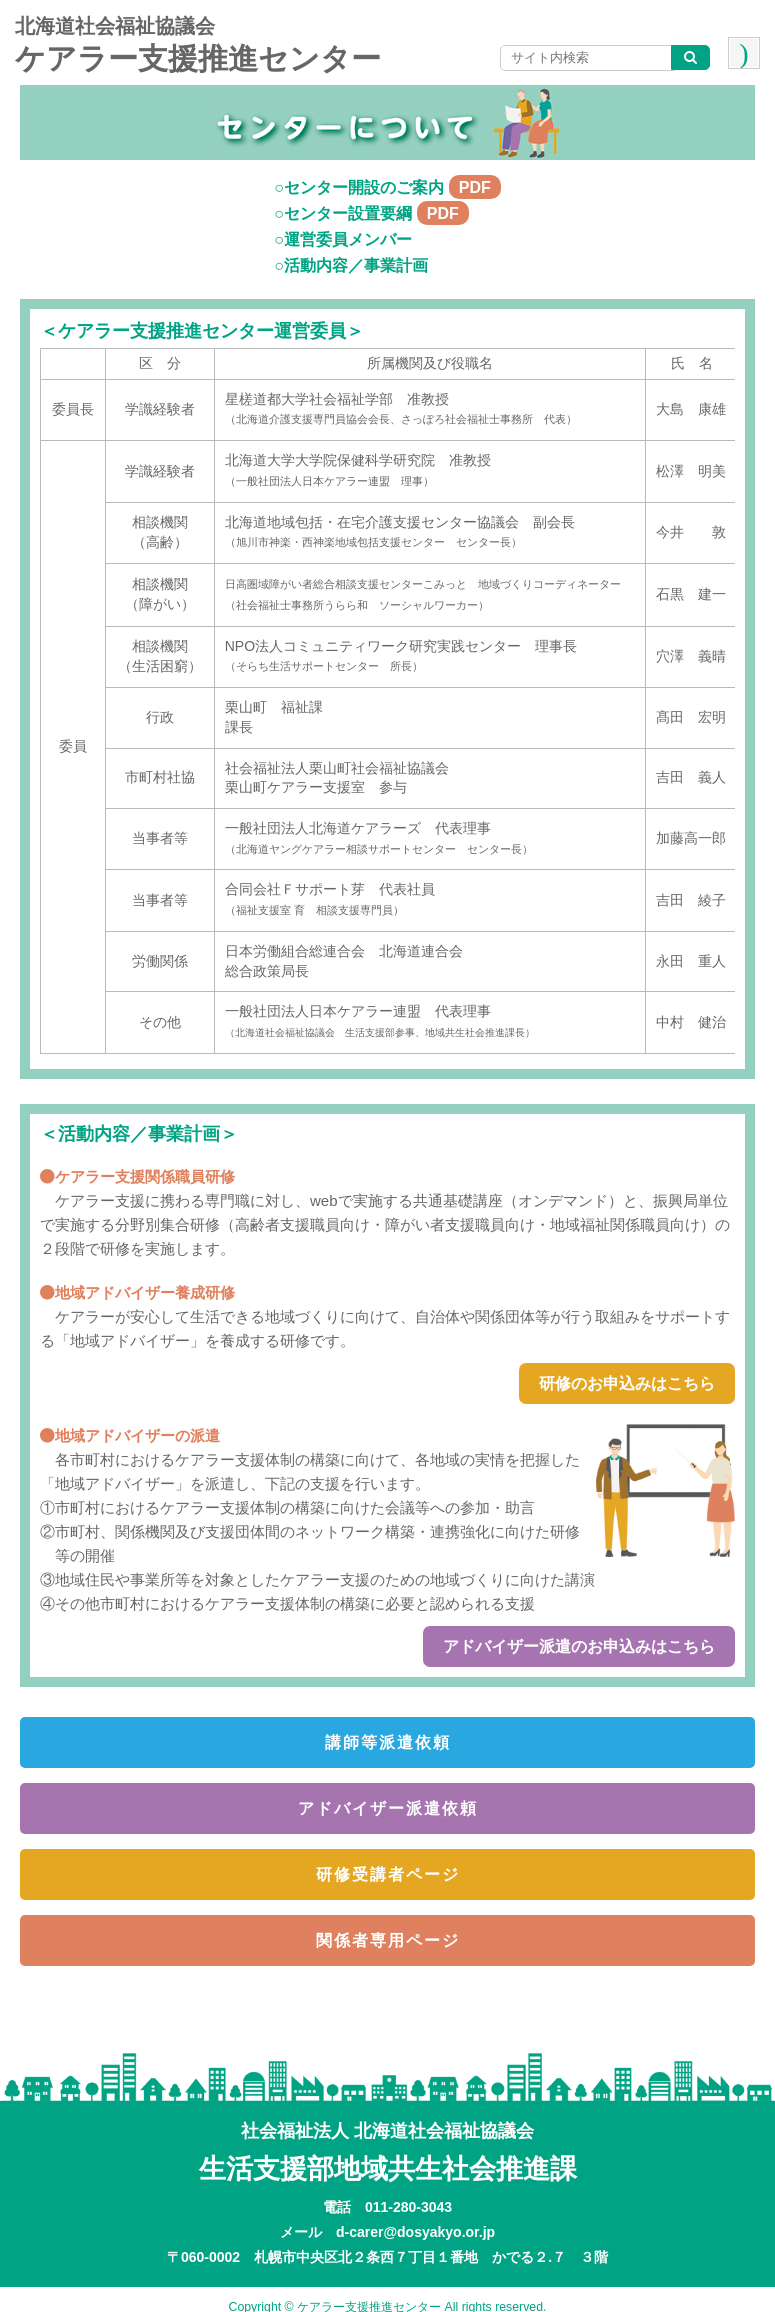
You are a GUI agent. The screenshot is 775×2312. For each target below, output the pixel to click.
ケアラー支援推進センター (198, 58)
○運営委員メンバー (343, 239)
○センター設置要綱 (371, 213)
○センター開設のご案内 (387, 187)
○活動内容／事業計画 (351, 265)
